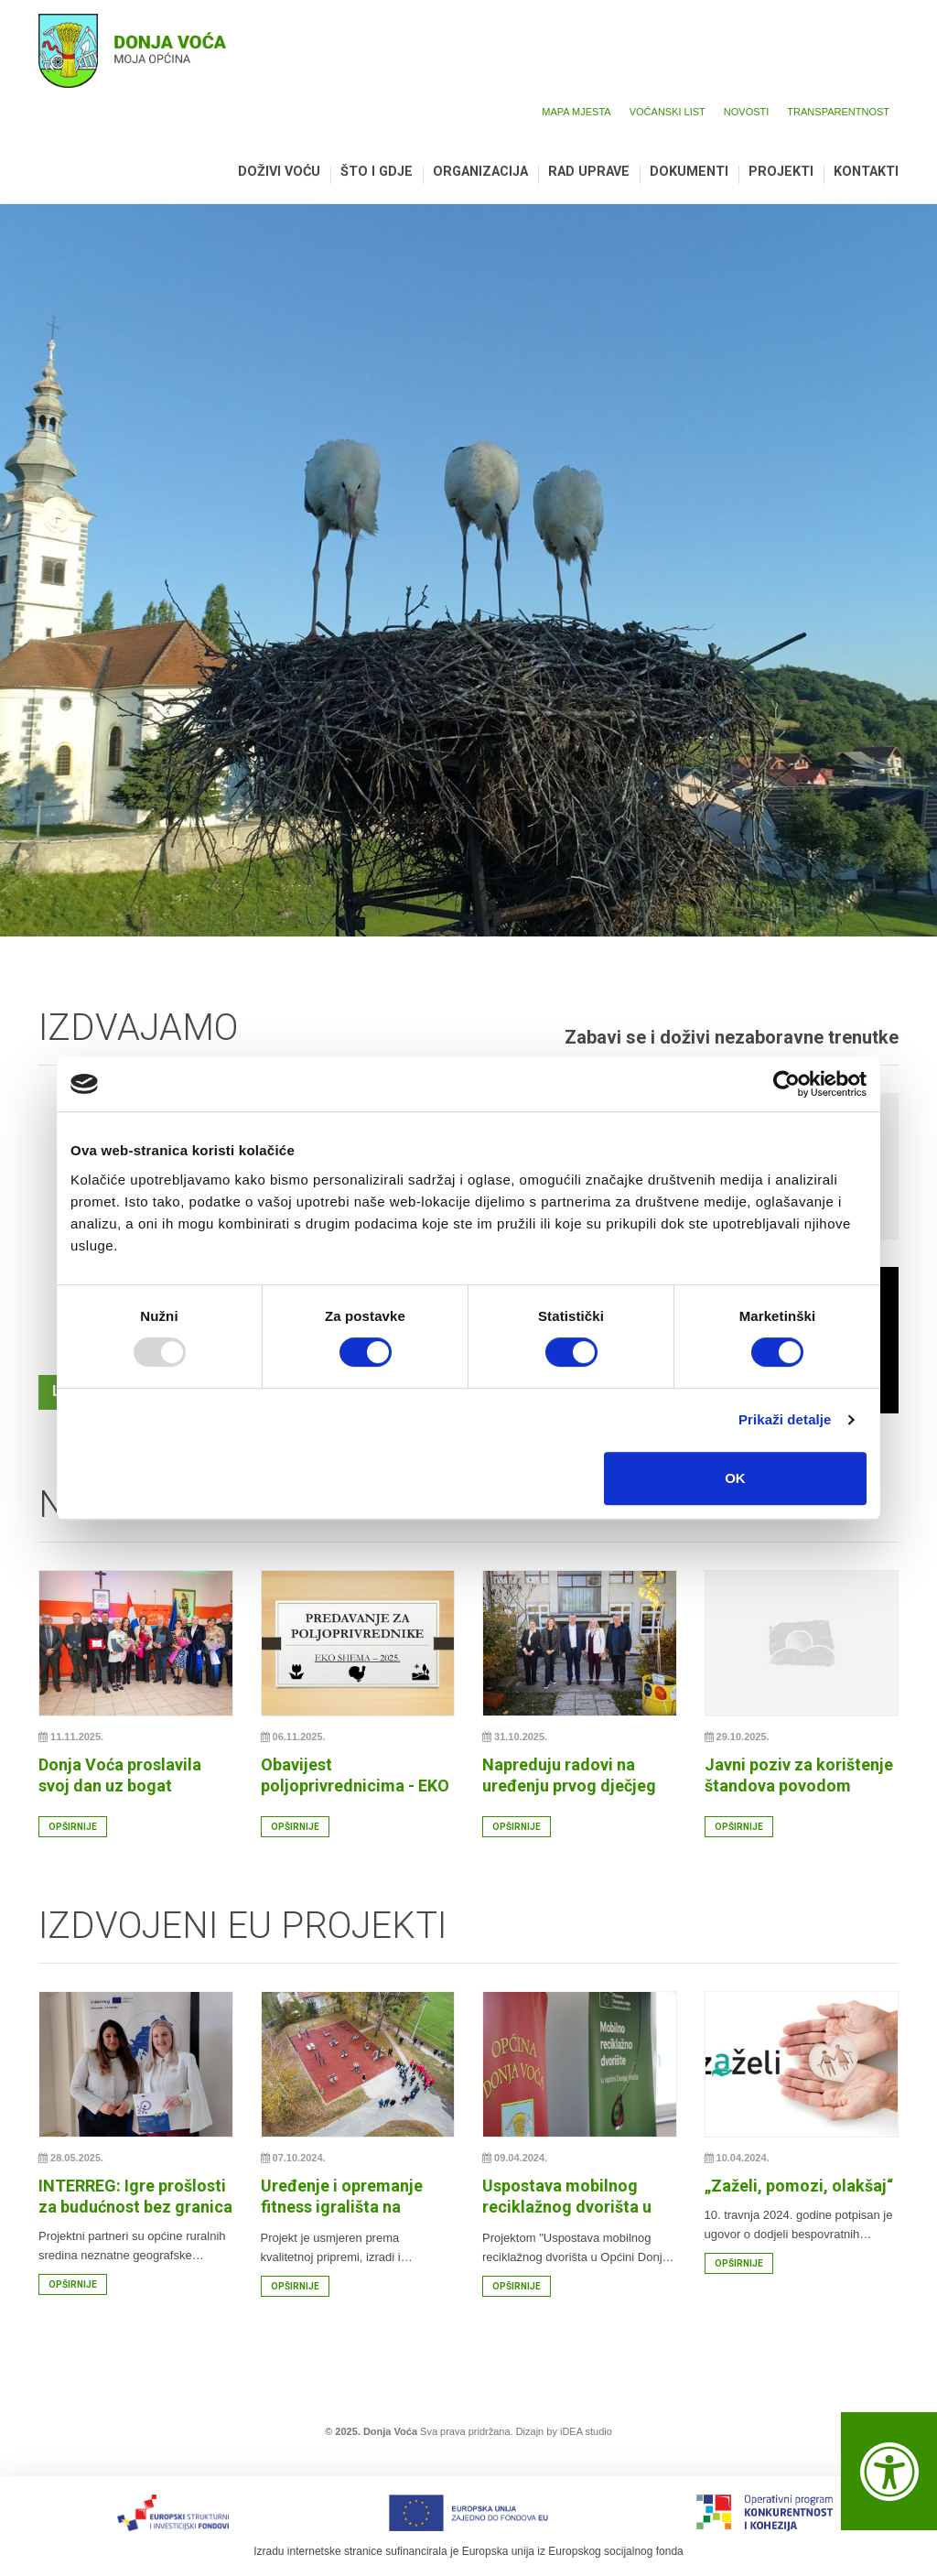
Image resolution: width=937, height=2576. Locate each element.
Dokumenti (689, 172)
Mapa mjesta (576, 111)
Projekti (781, 172)
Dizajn (530, 2431)
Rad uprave (589, 172)
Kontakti (866, 172)
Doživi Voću (279, 172)
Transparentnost (838, 111)
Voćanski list (667, 111)
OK (735, 1478)
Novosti (747, 111)
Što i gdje (376, 172)
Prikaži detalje (785, 1419)
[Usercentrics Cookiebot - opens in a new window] (786, 1084)
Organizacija (480, 172)
